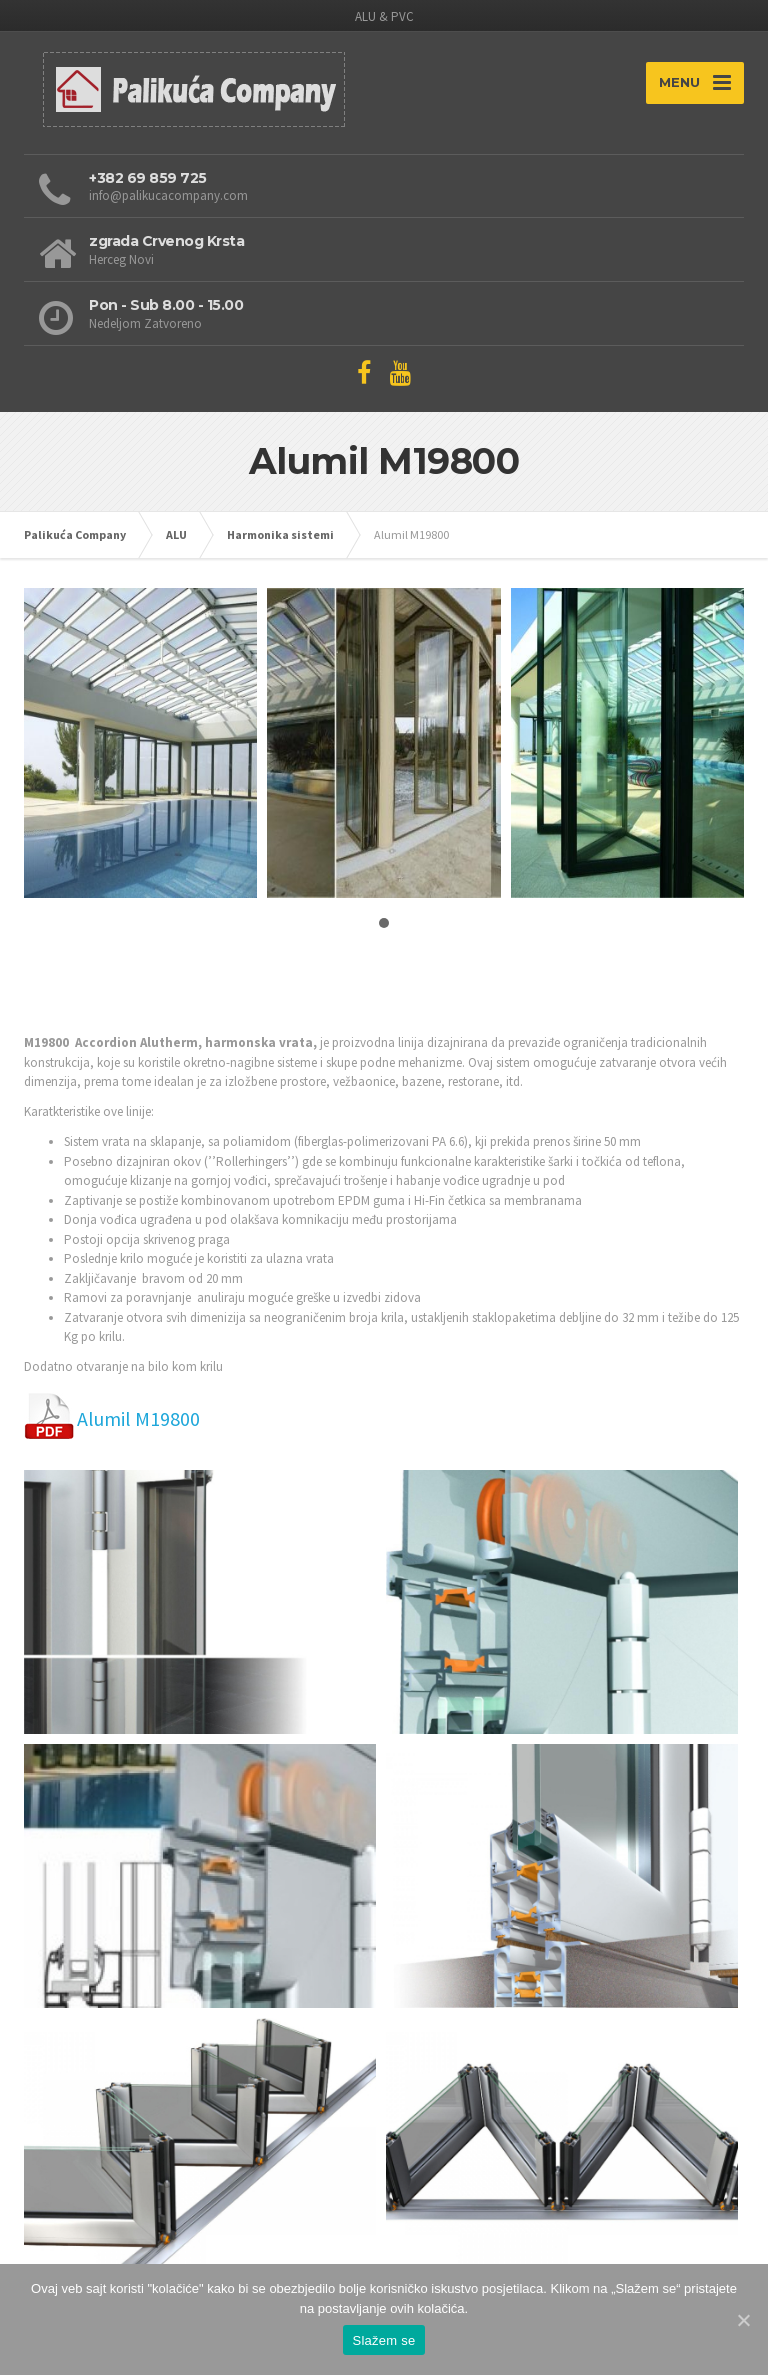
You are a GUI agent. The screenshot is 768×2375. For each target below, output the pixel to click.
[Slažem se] (743, 2320)
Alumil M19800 (138, 1418)
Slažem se (384, 2340)
